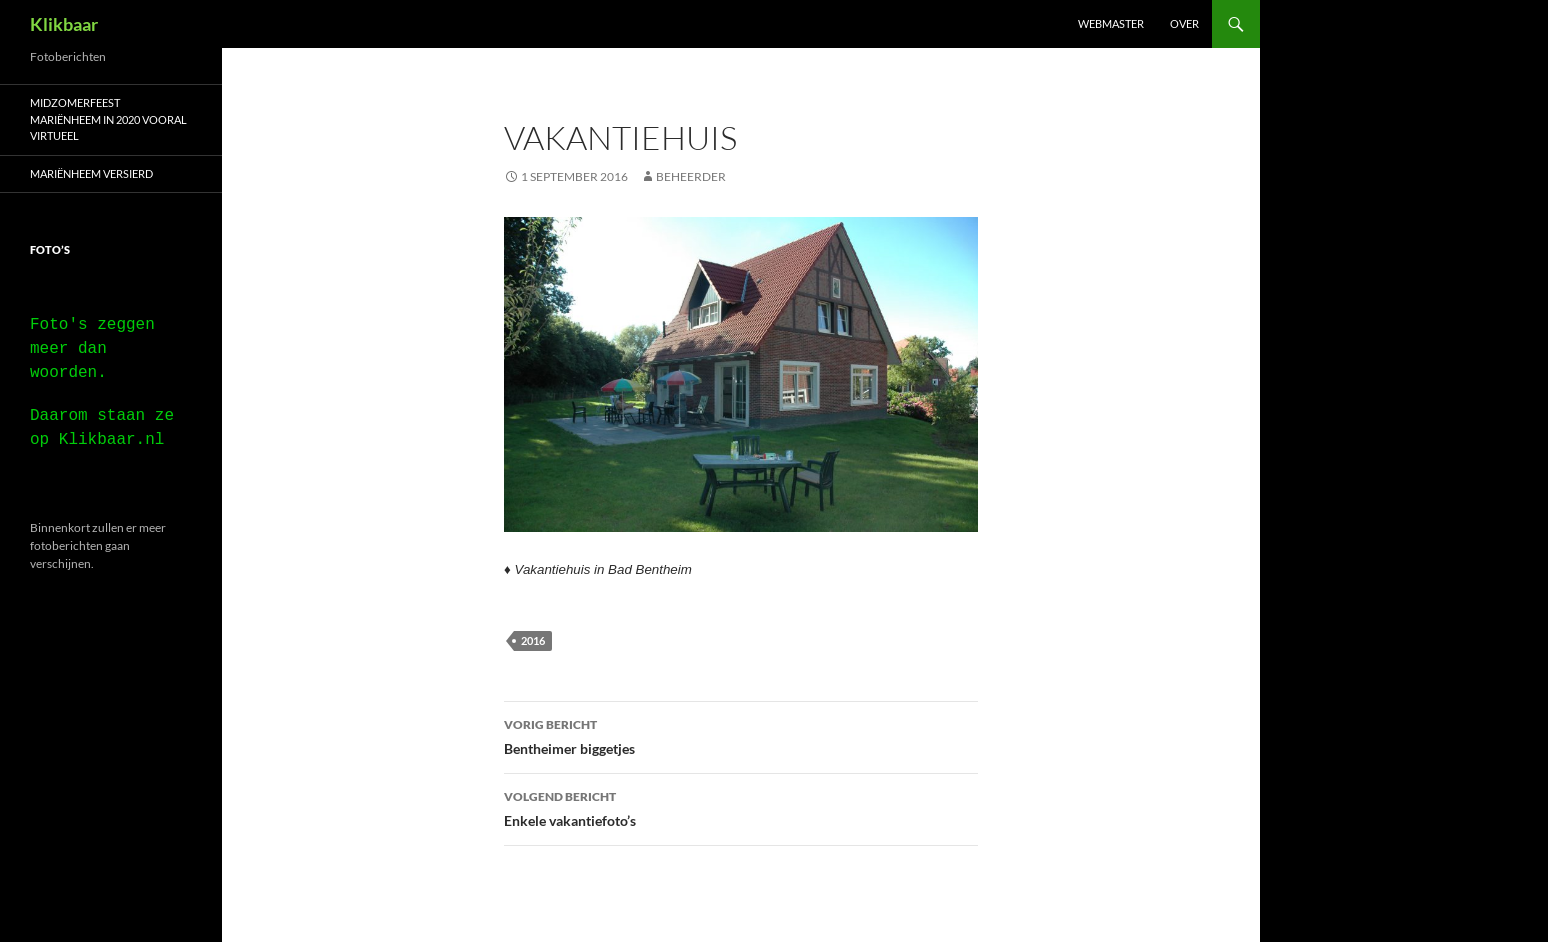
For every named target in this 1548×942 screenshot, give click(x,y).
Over (1184, 23)
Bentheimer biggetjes (741, 735)
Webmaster (1111, 23)
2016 (533, 640)
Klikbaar (64, 24)
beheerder (691, 176)
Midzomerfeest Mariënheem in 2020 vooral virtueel (108, 119)
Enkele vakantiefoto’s (741, 807)
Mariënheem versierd (91, 173)
